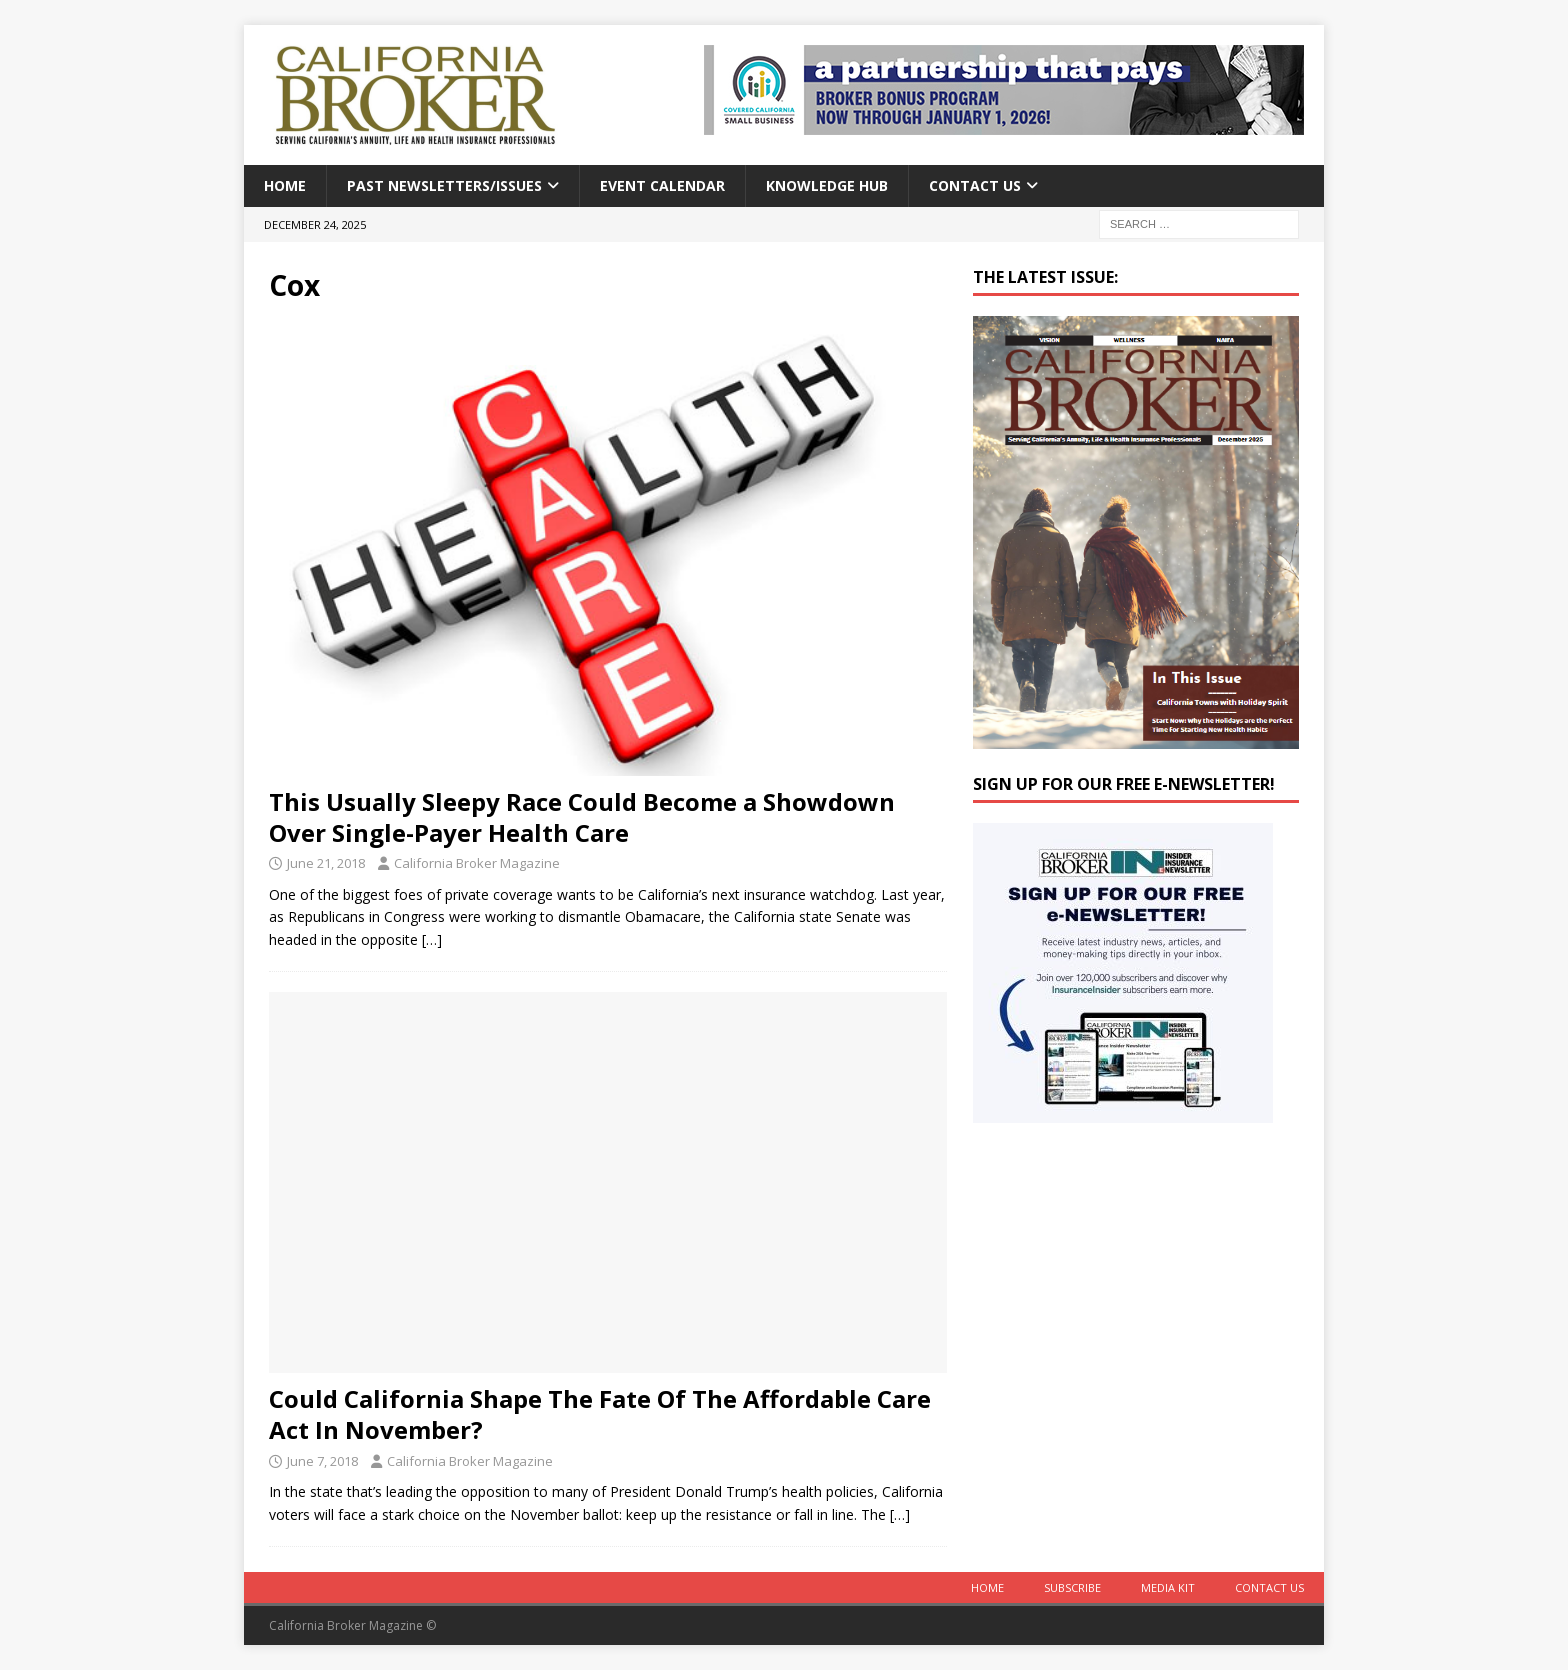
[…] (432, 939)
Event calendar (662, 185)
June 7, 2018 (322, 1461)
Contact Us (975, 185)
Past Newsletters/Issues (444, 185)
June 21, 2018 (326, 863)
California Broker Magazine (477, 863)
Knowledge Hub (827, 185)
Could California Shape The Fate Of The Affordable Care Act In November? (600, 1414)
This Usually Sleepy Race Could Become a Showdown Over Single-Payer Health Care (582, 817)
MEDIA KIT (1168, 1587)
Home (285, 185)
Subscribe (1072, 1587)
